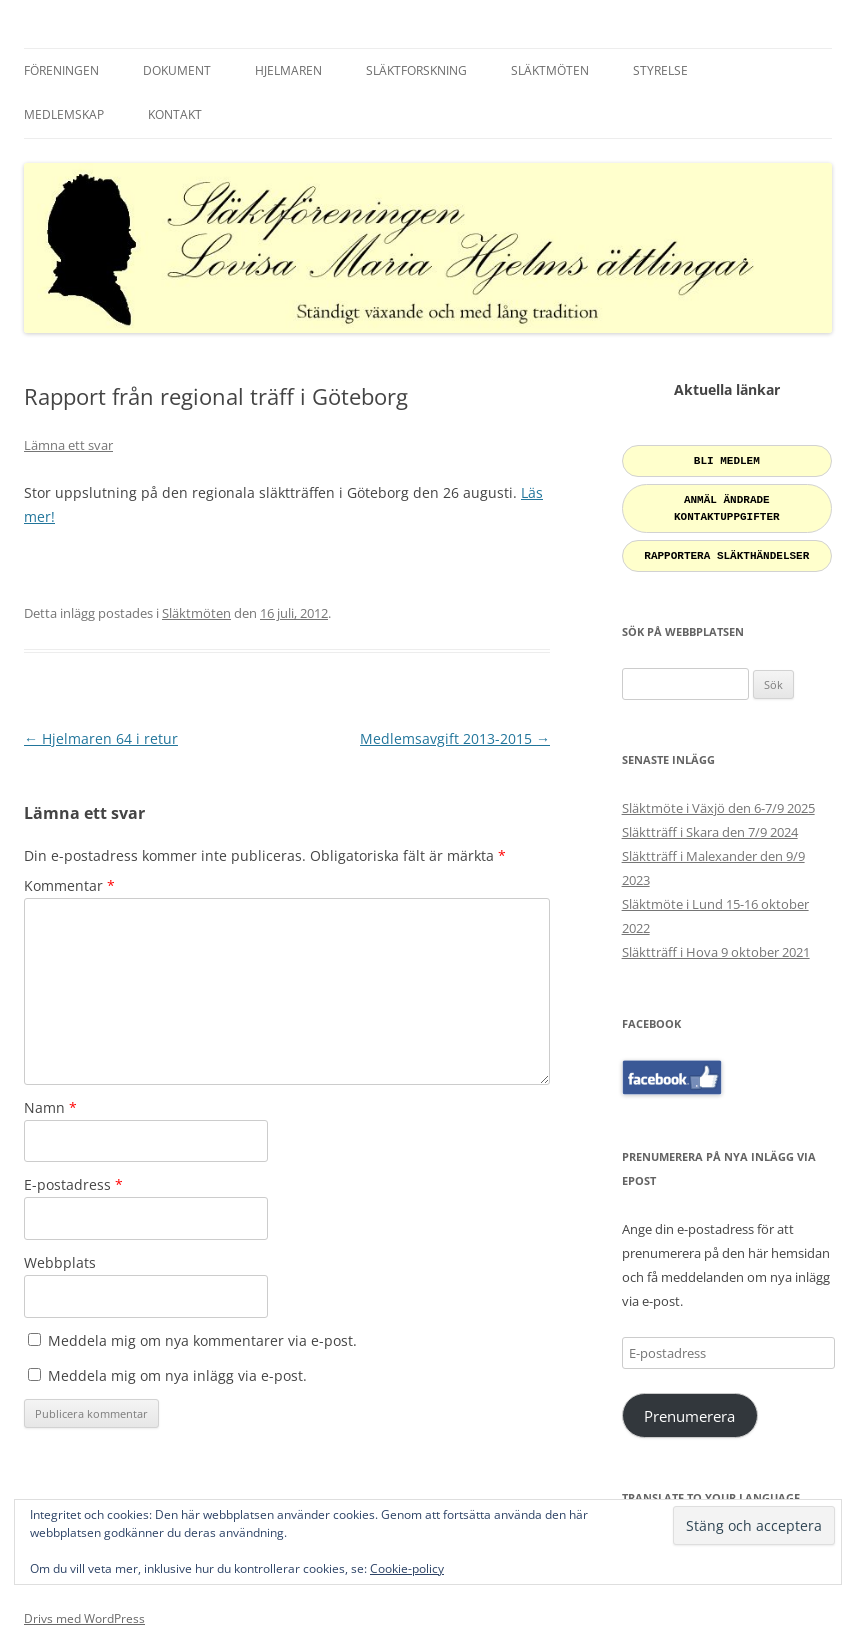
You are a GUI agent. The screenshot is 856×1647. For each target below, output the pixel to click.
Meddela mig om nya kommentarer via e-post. (202, 1340)
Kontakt (175, 114)
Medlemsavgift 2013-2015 (455, 738)
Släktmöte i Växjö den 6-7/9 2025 (718, 800)
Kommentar (69, 885)
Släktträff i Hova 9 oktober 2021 (716, 944)
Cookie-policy (407, 1568)
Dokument (177, 70)
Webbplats (60, 1262)
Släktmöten (550, 70)
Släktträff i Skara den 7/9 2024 (710, 824)
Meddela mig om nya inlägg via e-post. (177, 1375)
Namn (50, 1107)
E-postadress (73, 1184)
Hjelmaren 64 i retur (101, 738)
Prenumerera (689, 1408)
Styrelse (660, 70)
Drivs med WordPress (84, 1610)
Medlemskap (64, 114)
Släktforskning (416, 70)
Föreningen (61, 70)
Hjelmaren (288, 70)
